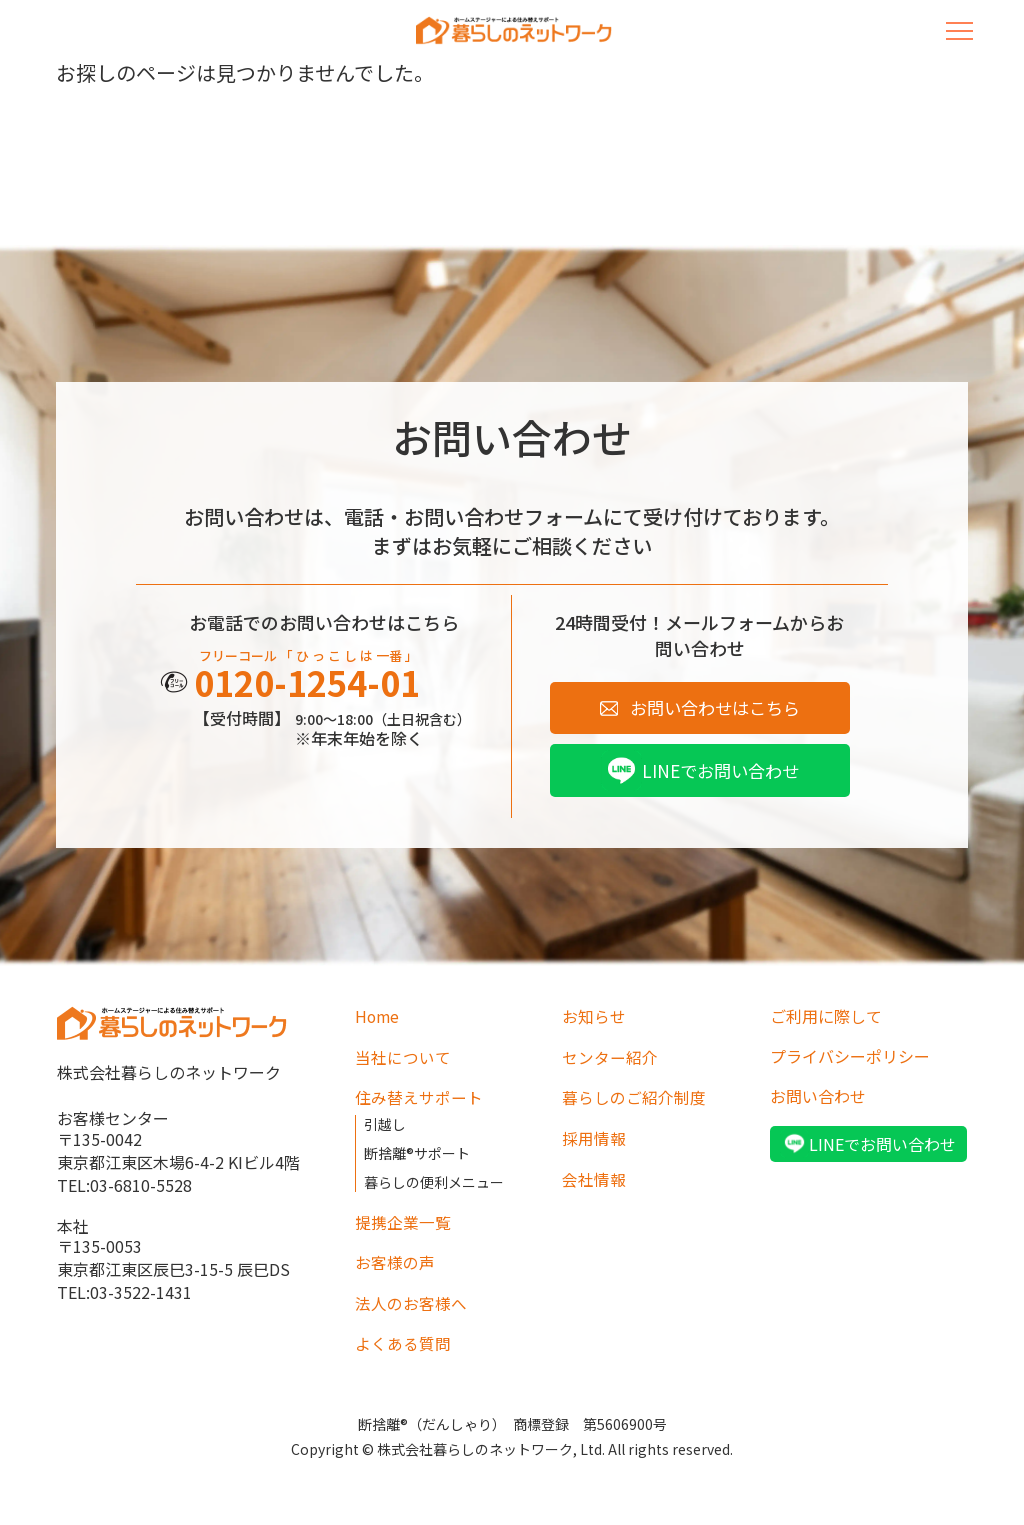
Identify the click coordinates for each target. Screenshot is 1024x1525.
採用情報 (594, 1139)
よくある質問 (403, 1340)
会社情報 (594, 1179)
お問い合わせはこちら (715, 709)
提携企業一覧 (403, 1220)
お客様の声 (395, 1260)
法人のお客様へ (411, 1300)
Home (378, 1019)
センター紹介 (610, 1059)
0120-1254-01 (313, 684)
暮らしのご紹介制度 (634, 1099)
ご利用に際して (826, 1019)
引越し (385, 1125)
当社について (403, 1059)
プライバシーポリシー (850, 1059)
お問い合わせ (818, 1099)
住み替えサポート (419, 1099)
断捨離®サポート (417, 1153)
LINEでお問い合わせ (720, 773)
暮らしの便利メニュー (434, 1181)
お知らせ (594, 1019)
